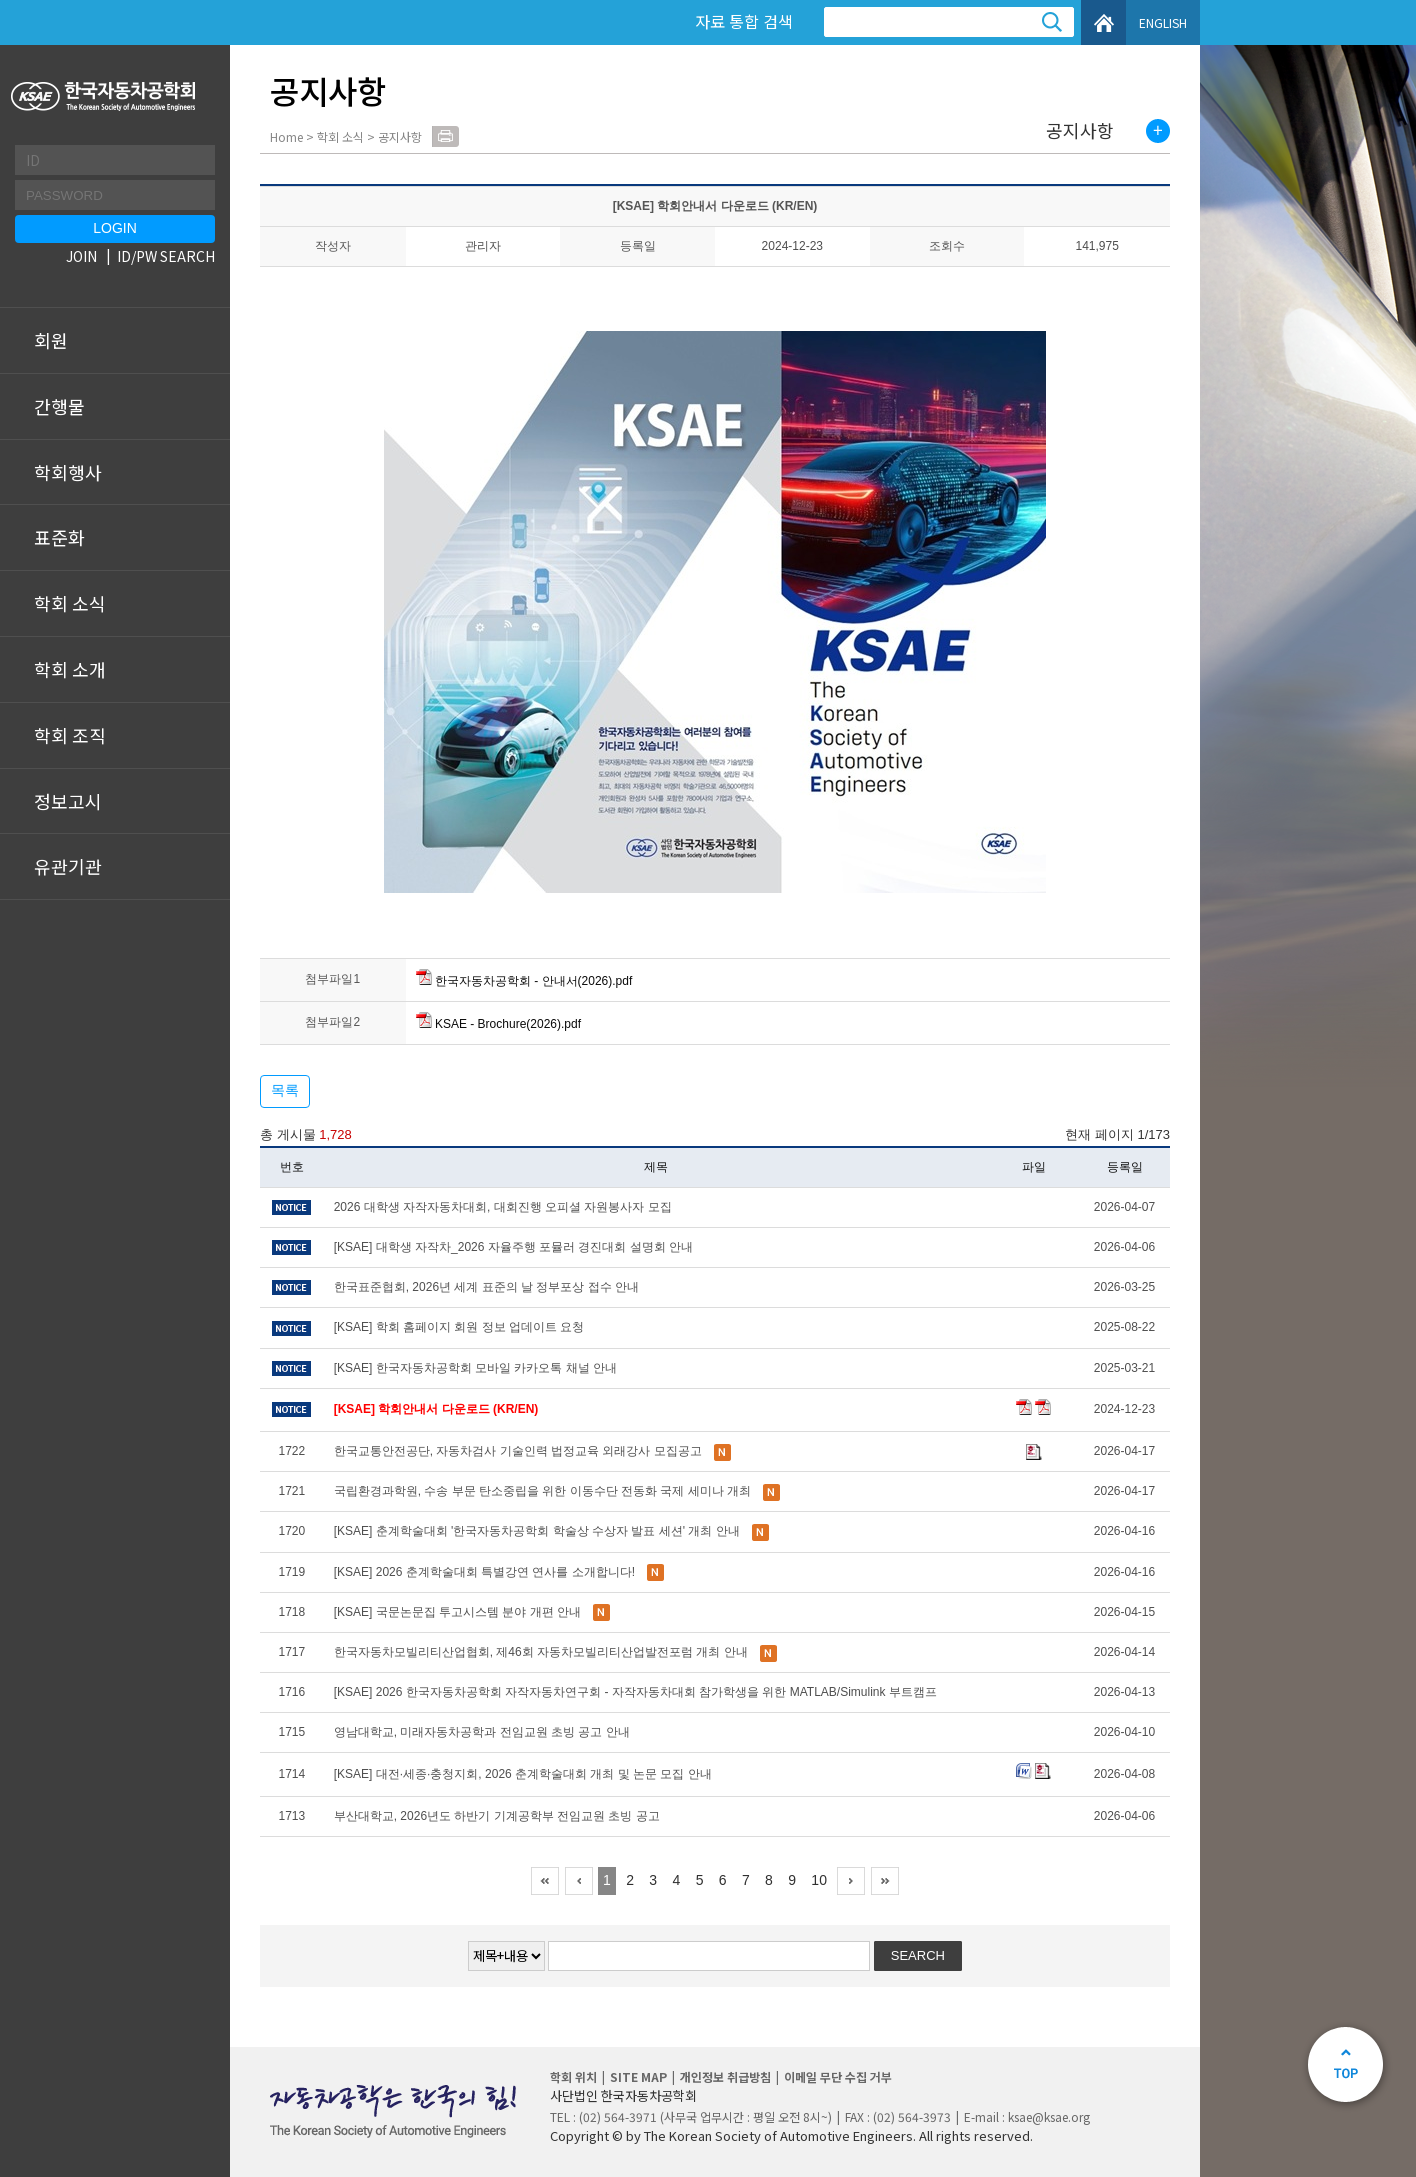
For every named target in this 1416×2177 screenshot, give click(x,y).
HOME (1103, 22)
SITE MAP (638, 2076)
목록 (285, 1090)
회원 (51, 340)
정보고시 (68, 801)
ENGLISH (1163, 22)
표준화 (59, 537)
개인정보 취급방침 (725, 2076)
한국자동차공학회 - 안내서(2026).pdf (524, 981)
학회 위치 (573, 2076)
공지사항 (1080, 131)
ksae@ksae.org (1049, 2116)
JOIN (81, 256)
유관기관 (68, 866)
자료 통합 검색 (744, 21)
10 (819, 1880)
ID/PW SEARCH (166, 256)
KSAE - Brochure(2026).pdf (498, 1024)
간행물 (59, 406)
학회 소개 (70, 669)
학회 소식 (70, 603)
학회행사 (68, 472)
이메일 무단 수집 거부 (838, 2076)
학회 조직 (70, 735)
